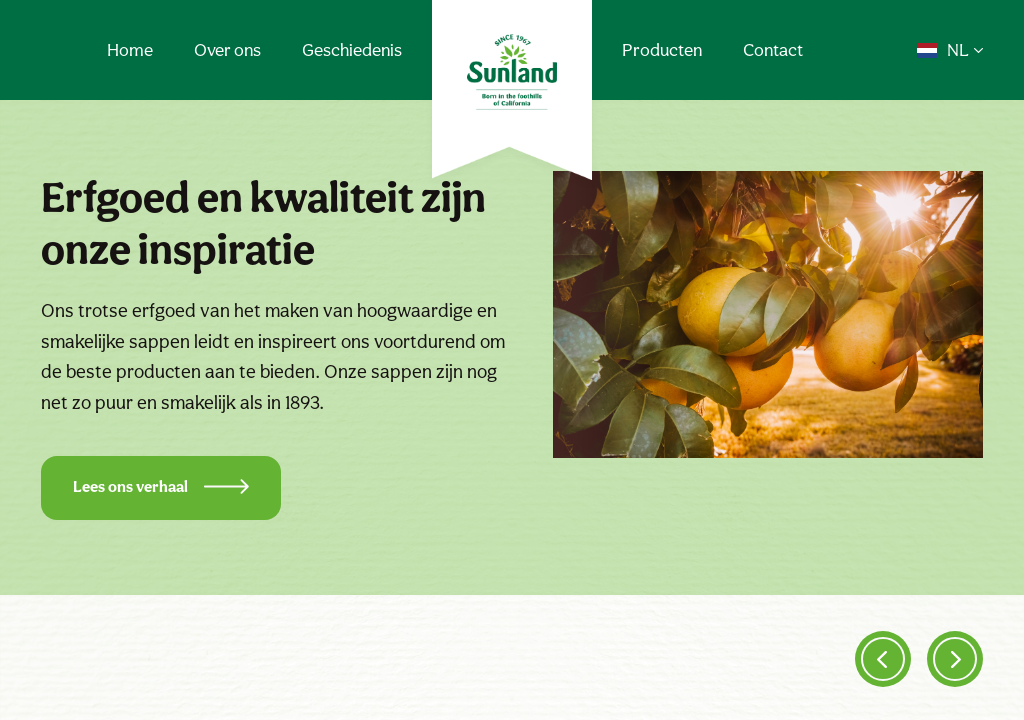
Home (130, 49)
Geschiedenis (352, 49)
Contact (773, 49)
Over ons (227, 49)
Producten (662, 49)
